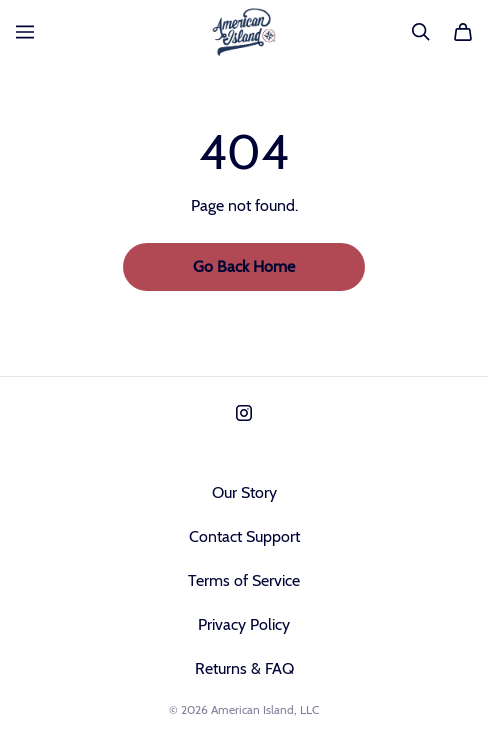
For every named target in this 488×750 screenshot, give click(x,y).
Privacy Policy (244, 624)
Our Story (244, 492)
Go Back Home (244, 266)
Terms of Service (244, 580)
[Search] (421, 32)
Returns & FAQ (244, 668)
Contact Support (244, 536)
